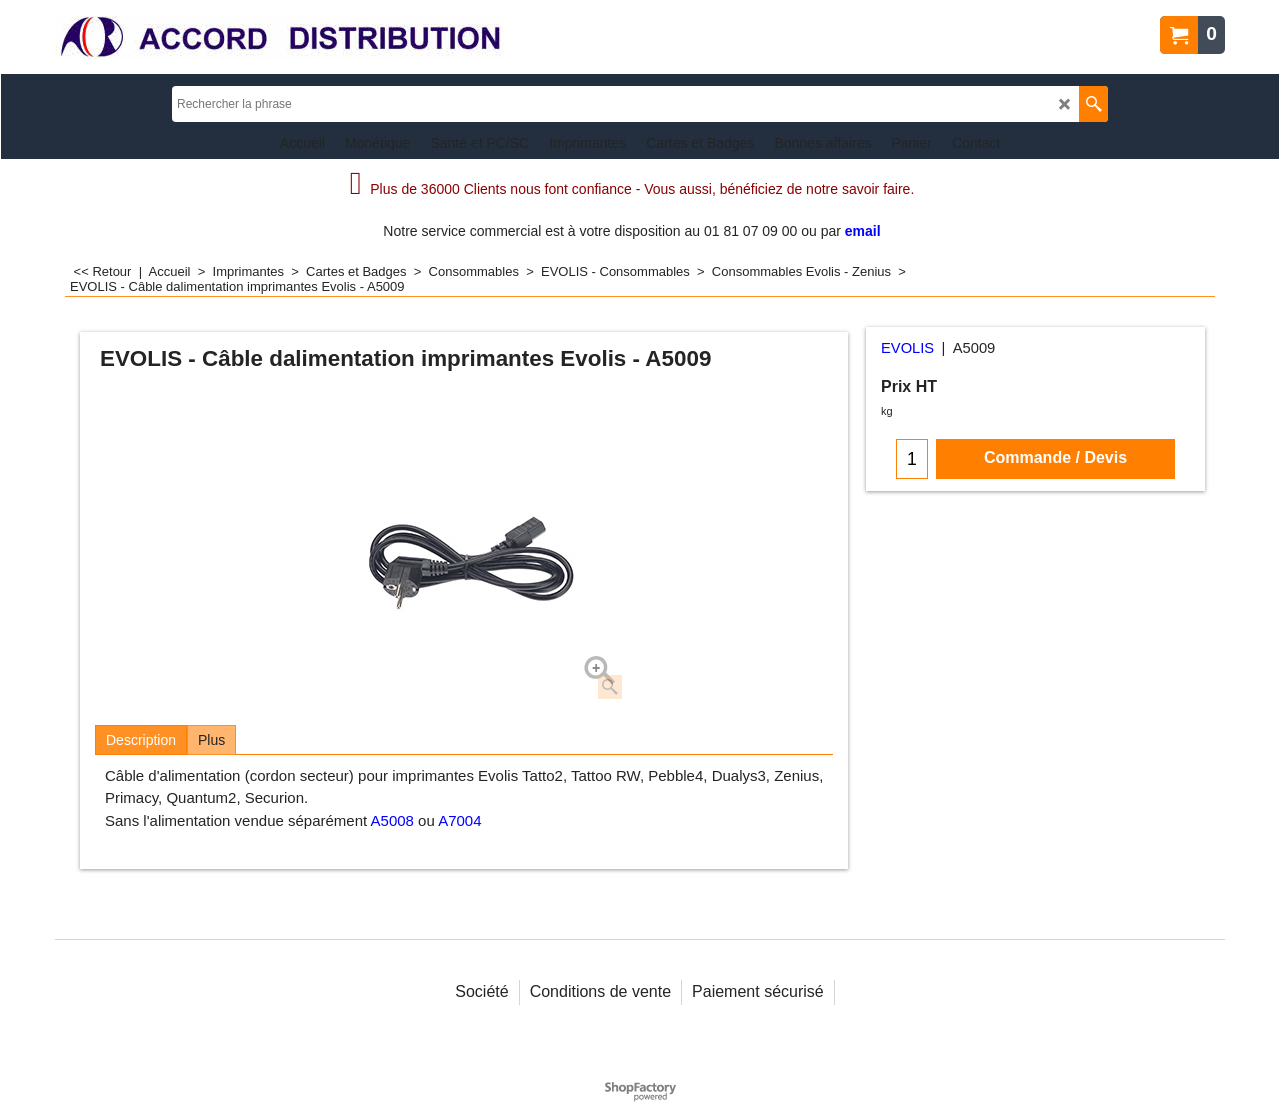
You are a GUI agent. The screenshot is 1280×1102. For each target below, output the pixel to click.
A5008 (392, 820)
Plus (211, 740)
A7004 (459, 820)
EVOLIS (907, 348)
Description (141, 740)
